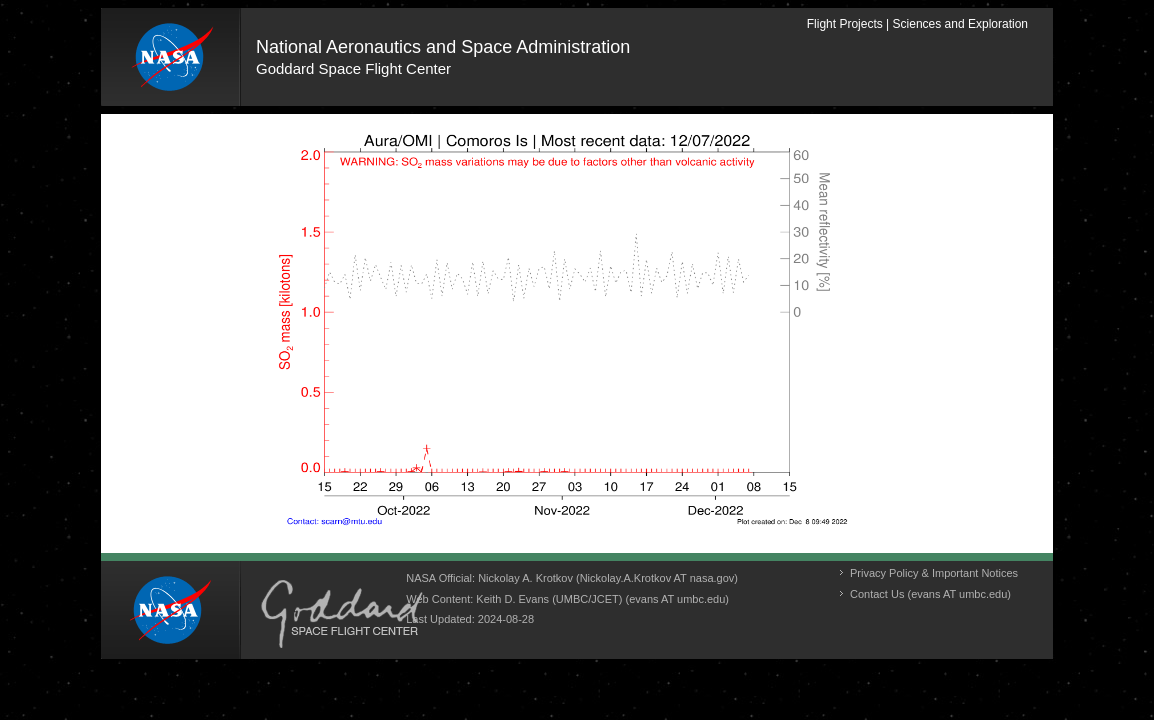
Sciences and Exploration (960, 24)
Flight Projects (845, 24)
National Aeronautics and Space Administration (443, 47)
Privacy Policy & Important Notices (934, 573)
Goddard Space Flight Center (353, 68)
